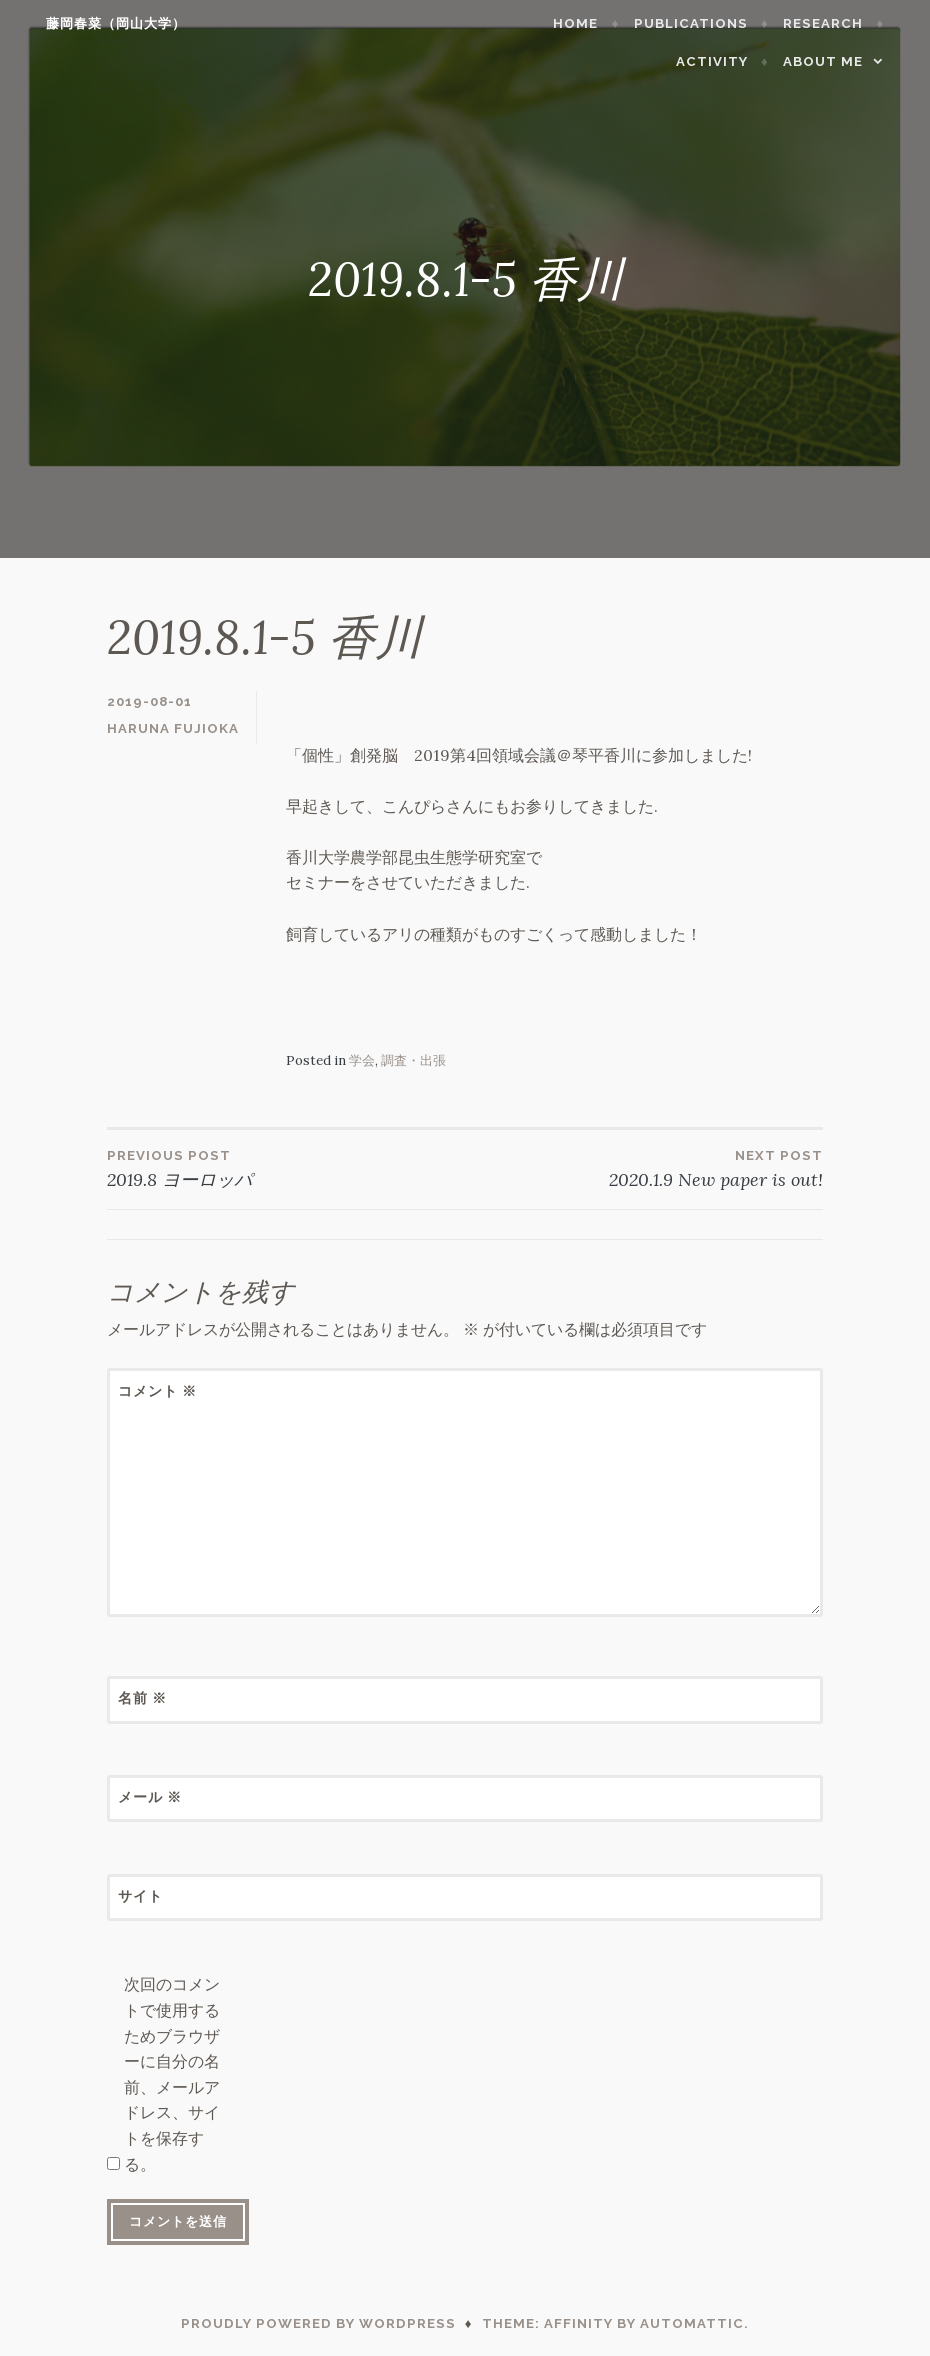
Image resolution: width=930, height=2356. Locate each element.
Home (596, 23)
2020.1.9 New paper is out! (644, 1168)
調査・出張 (413, 1060)
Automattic (692, 2323)
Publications (711, 23)
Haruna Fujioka (173, 728)
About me (843, 61)
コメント (157, 1391)
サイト (140, 1896)
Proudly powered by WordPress (318, 2323)
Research (843, 23)
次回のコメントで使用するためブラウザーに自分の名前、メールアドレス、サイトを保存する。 (172, 2073)
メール (150, 1797)
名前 (142, 1698)
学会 (362, 1060)
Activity (732, 61)
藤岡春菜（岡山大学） (96, 23)
